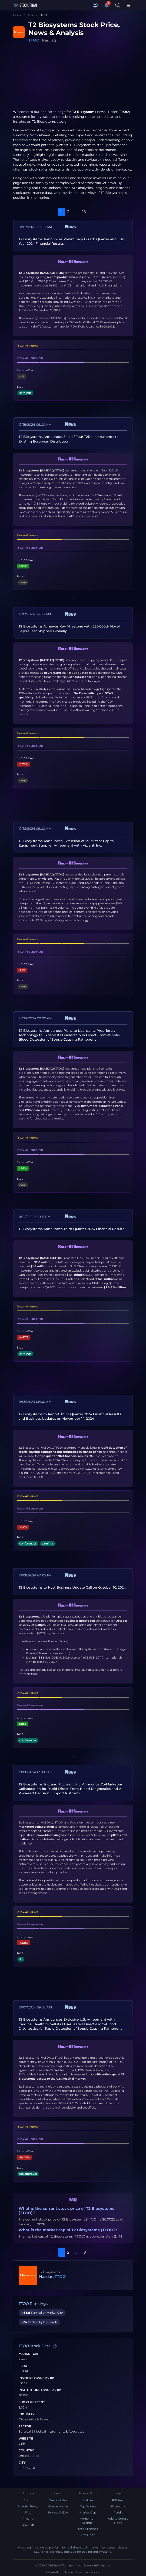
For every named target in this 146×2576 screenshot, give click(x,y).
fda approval (28, 2173)
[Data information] (55, 2346)
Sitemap (28, 2524)
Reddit (118, 2512)
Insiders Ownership (36, 2378)
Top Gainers (88, 2506)
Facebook (118, 2506)
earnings (25, 392)
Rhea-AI (45, 135)
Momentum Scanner (88, 2520)
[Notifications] (106, 5)
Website (26, 2438)
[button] (95, 5)
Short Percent (32, 2402)
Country (26, 2450)
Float (24, 2366)
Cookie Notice (58, 2506)
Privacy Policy (58, 2512)
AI (20, 1959)
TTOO (34, 40)
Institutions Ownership (40, 2390)
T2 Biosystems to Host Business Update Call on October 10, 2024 (72, 1587)
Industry (27, 2414)
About (28, 2500)
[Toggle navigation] (129, 5)
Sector (25, 2426)
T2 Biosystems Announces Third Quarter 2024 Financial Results (71, 1229)
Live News (88, 2535)
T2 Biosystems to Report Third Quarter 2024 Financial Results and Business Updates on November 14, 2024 (70, 1416)
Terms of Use (58, 2500)
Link (22, 2443)
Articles (88, 2500)
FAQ (28, 2512)
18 (84, 211)
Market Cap (29, 2354)
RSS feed (118, 2500)
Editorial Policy (28, 2506)
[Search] (118, 5)
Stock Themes (88, 2529)
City (22, 2462)
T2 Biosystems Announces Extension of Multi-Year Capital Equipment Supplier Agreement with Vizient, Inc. (67, 843)
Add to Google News (118, 2520)
